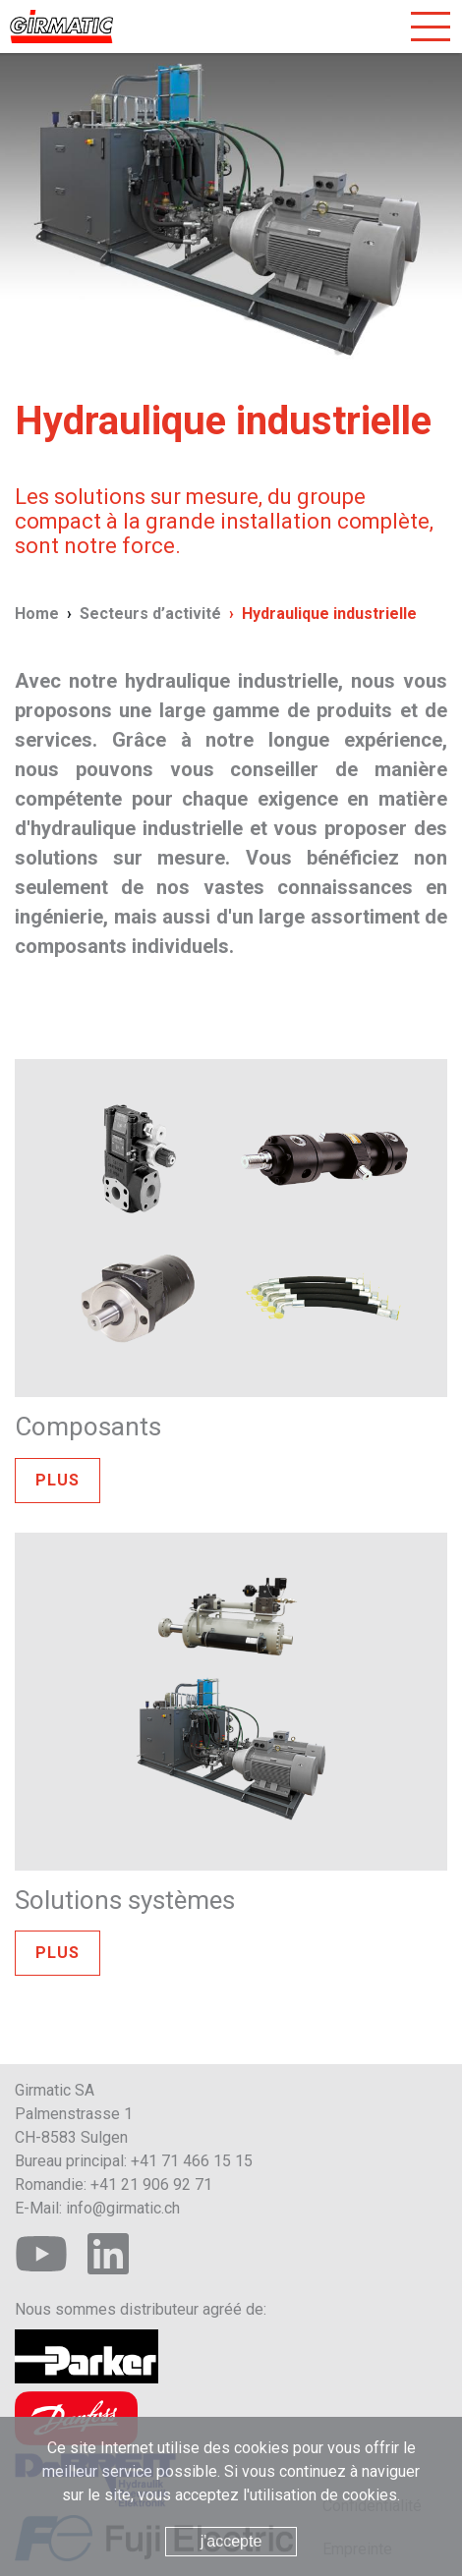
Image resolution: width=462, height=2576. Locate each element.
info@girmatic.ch (123, 2208)
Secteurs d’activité (150, 613)
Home (37, 613)
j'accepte (231, 2541)
